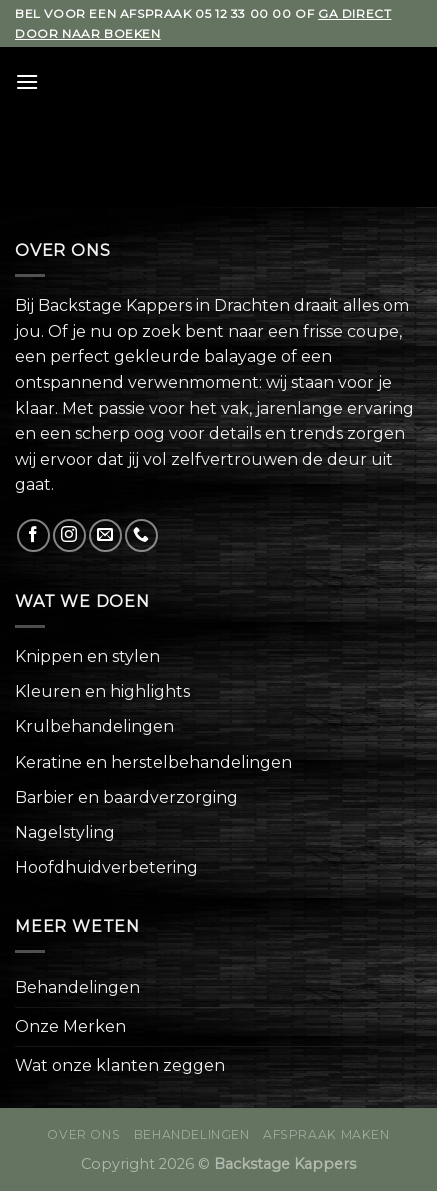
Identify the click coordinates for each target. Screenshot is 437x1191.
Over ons (83, 1134)
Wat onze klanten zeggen (120, 1065)
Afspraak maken (326, 1134)
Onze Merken (70, 1026)
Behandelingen (77, 987)
